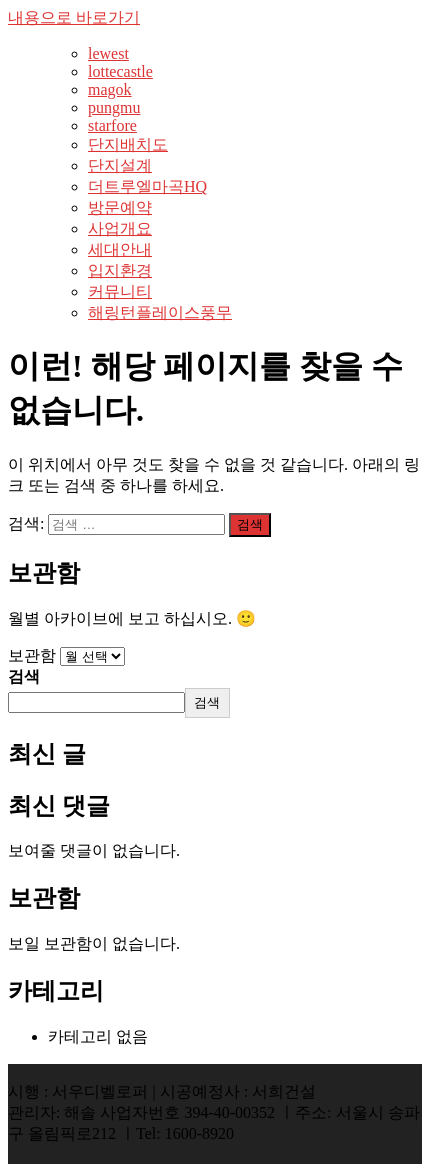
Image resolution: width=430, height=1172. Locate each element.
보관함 (32, 655)
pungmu (114, 107)
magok (110, 89)
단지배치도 (128, 144)
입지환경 (120, 270)
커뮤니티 (120, 291)
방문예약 (120, 207)
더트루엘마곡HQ (147, 186)
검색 (24, 676)
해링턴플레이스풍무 (160, 312)
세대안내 (120, 249)
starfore (112, 125)
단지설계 (120, 165)
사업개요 (120, 228)
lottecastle (120, 71)
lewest (108, 53)
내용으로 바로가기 (74, 17)
